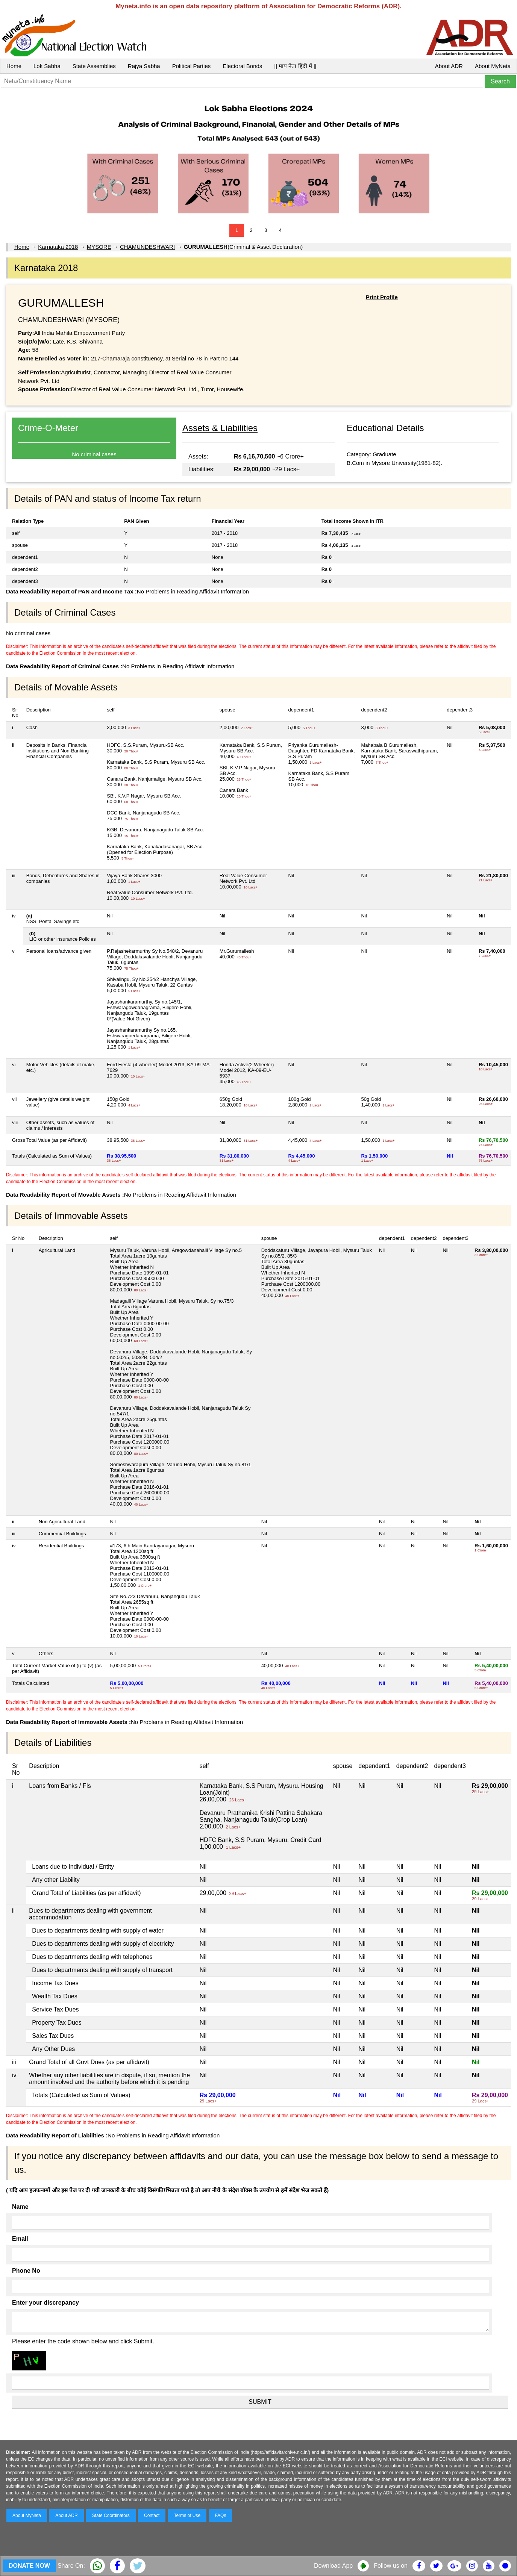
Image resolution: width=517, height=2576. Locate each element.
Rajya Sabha (144, 66)
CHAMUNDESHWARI (147, 247)
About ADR (449, 66)
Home (13, 66)
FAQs (220, 2515)
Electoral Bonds (242, 66)
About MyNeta (493, 66)
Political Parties (191, 66)
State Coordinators (111, 2515)
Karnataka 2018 (58, 247)
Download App (333, 2565)
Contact (151, 2515)
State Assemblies (94, 66)
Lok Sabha (47, 66)
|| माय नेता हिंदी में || (295, 66)
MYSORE (99, 247)
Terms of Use (187, 2515)
